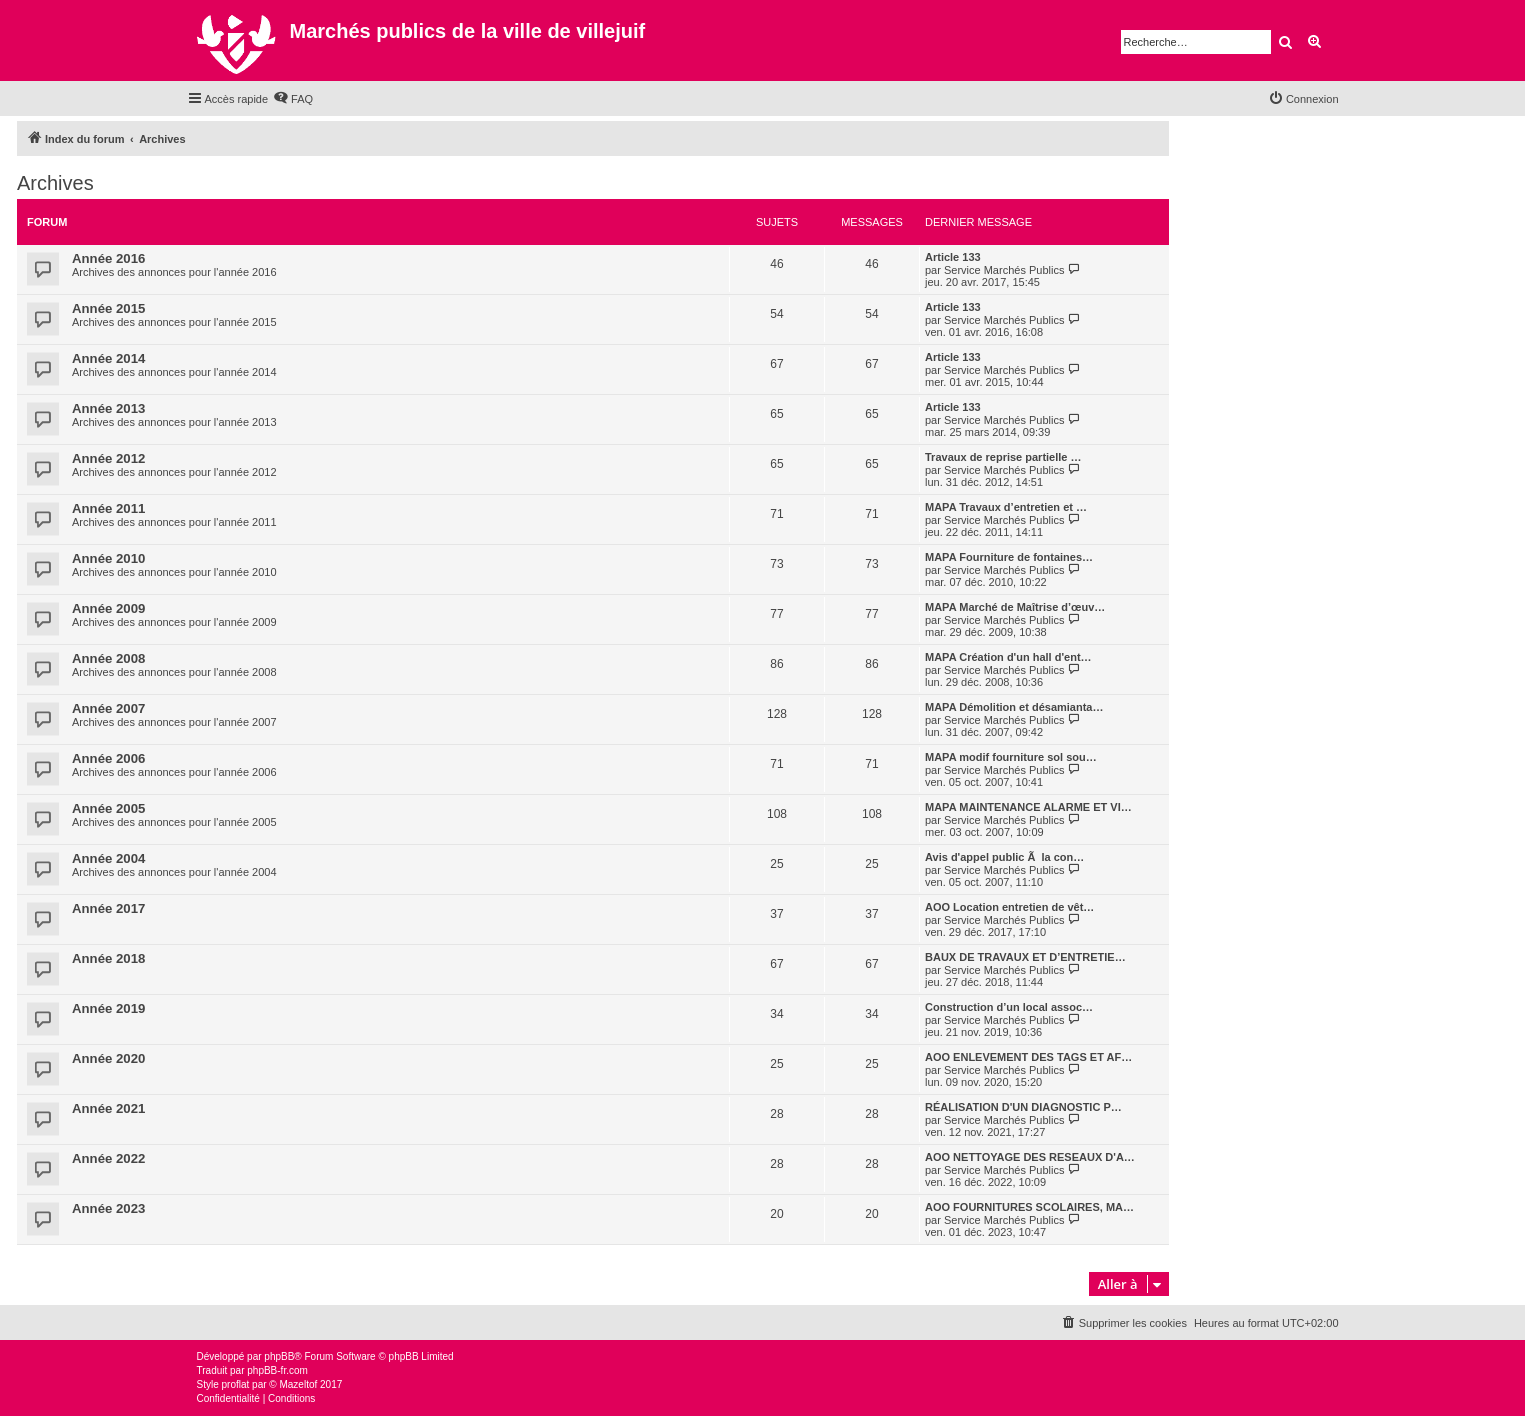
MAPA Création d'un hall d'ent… (1008, 657)
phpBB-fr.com (277, 1370)
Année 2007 (108, 708)
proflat (236, 1384)
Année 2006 (108, 758)
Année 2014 (108, 358)
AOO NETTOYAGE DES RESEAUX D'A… (1030, 1157)
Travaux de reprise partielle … (1003, 457)
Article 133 (953, 257)
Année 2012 (108, 458)
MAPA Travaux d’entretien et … (1006, 507)
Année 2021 (108, 1108)
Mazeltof (298, 1384)
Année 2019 (108, 1008)
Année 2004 (108, 858)
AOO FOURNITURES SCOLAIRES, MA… (1029, 1207)
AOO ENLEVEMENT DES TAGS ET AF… (1028, 1057)
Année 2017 (108, 908)
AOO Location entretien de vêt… (1009, 907)
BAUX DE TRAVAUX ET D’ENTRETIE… (1025, 957)
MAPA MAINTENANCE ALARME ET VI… (1028, 807)
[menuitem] (293, 99)
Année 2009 (108, 608)
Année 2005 (108, 808)
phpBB (279, 1356)
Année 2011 (108, 508)
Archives (55, 183)
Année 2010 (108, 558)
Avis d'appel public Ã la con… (1004, 857)
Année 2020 (108, 1058)
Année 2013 (108, 408)
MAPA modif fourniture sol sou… (1011, 757)
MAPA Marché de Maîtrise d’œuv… (1015, 607)
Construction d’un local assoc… (1009, 1007)
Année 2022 (108, 1158)
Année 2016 (108, 258)
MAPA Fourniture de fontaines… (1009, 557)
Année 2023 (108, 1208)
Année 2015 (108, 308)
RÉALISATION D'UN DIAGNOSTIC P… (1023, 1107)
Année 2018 (108, 958)
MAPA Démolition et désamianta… (1014, 707)
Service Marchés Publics (1004, 270)
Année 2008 (108, 658)
